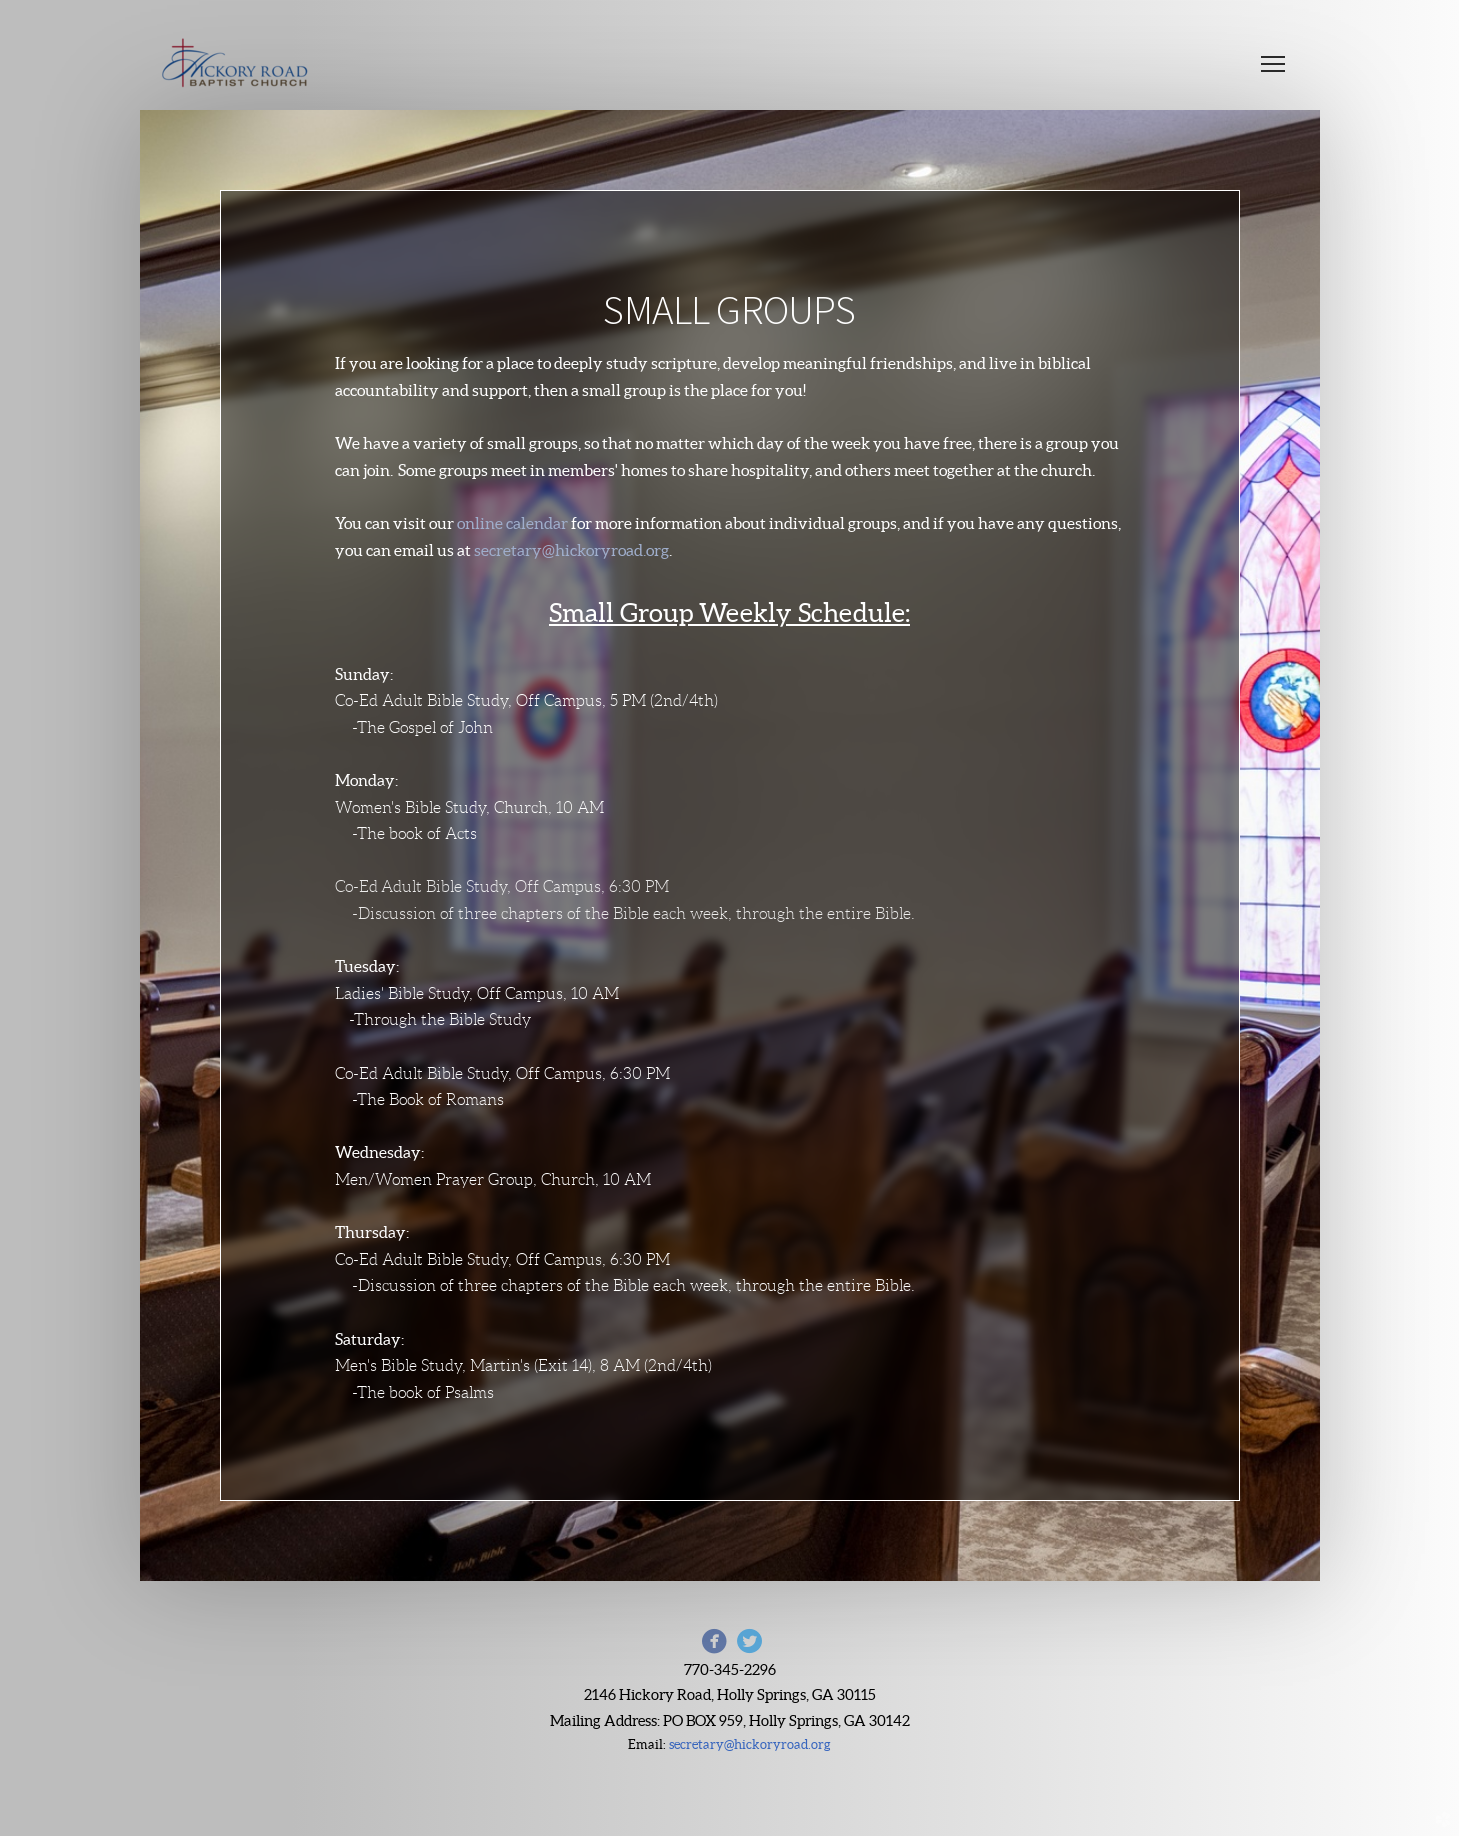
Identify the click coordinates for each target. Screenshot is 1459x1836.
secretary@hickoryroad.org (571, 550)
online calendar (512, 523)
